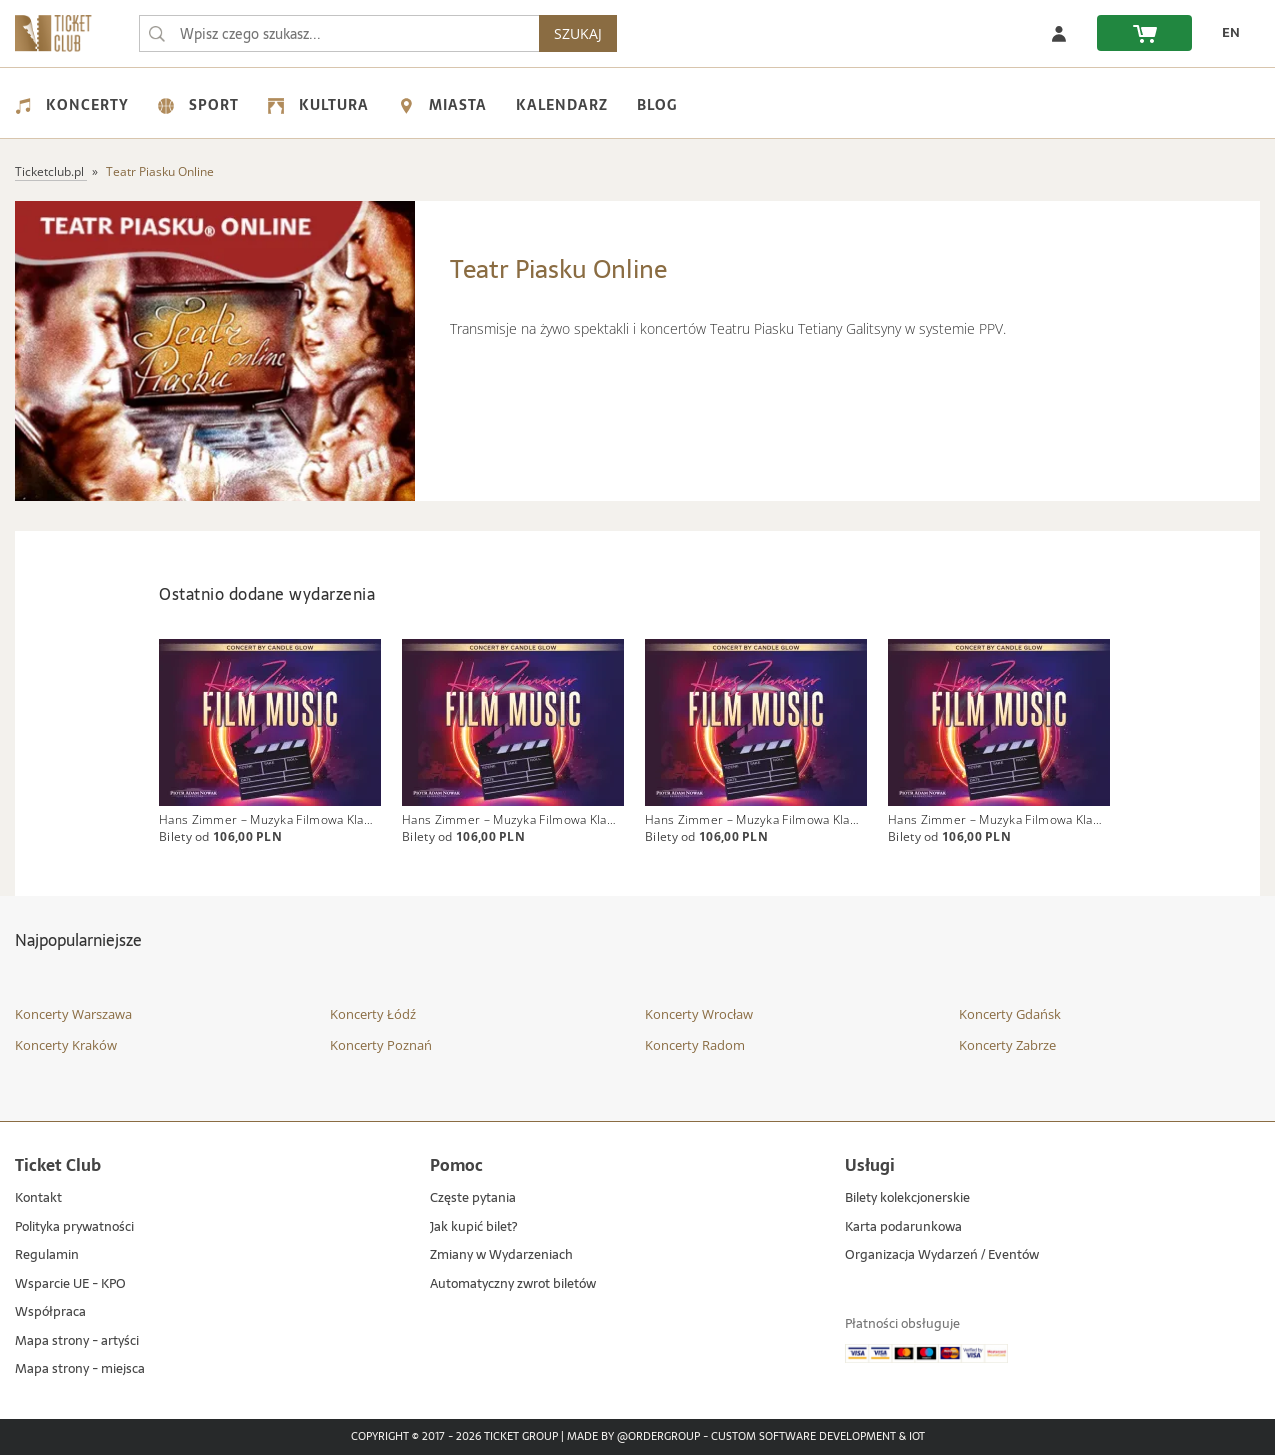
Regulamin (47, 1255)
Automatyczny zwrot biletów (513, 1284)
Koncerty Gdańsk (1010, 1014)
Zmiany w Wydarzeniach (501, 1255)
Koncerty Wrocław (699, 1014)
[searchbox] (339, 33)
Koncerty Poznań (381, 1045)
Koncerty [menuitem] (72, 105)
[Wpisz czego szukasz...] (157, 34)
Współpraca (50, 1312)
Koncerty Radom (695, 1045)
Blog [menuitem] (657, 105)
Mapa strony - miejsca (80, 1370)
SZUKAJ (578, 33)
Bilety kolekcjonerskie (907, 1198)
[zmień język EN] (1226, 33)
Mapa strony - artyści (77, 1341)
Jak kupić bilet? (473, 1227)
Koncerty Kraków (66, 1045)
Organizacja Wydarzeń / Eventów (942, 1255)
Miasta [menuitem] (442, 105)
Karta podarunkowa (903, 1227)
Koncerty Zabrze (1007, 1045)
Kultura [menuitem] (318, 105)
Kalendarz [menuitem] (562, 105)
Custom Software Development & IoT (818, 1437)
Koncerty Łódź (373, 1014)
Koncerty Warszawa (73, 1014)
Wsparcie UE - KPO (70, 1284)
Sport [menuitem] (198, 105)
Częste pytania (473, 1198)
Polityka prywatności (74, 1227)
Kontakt (38, 1198)
